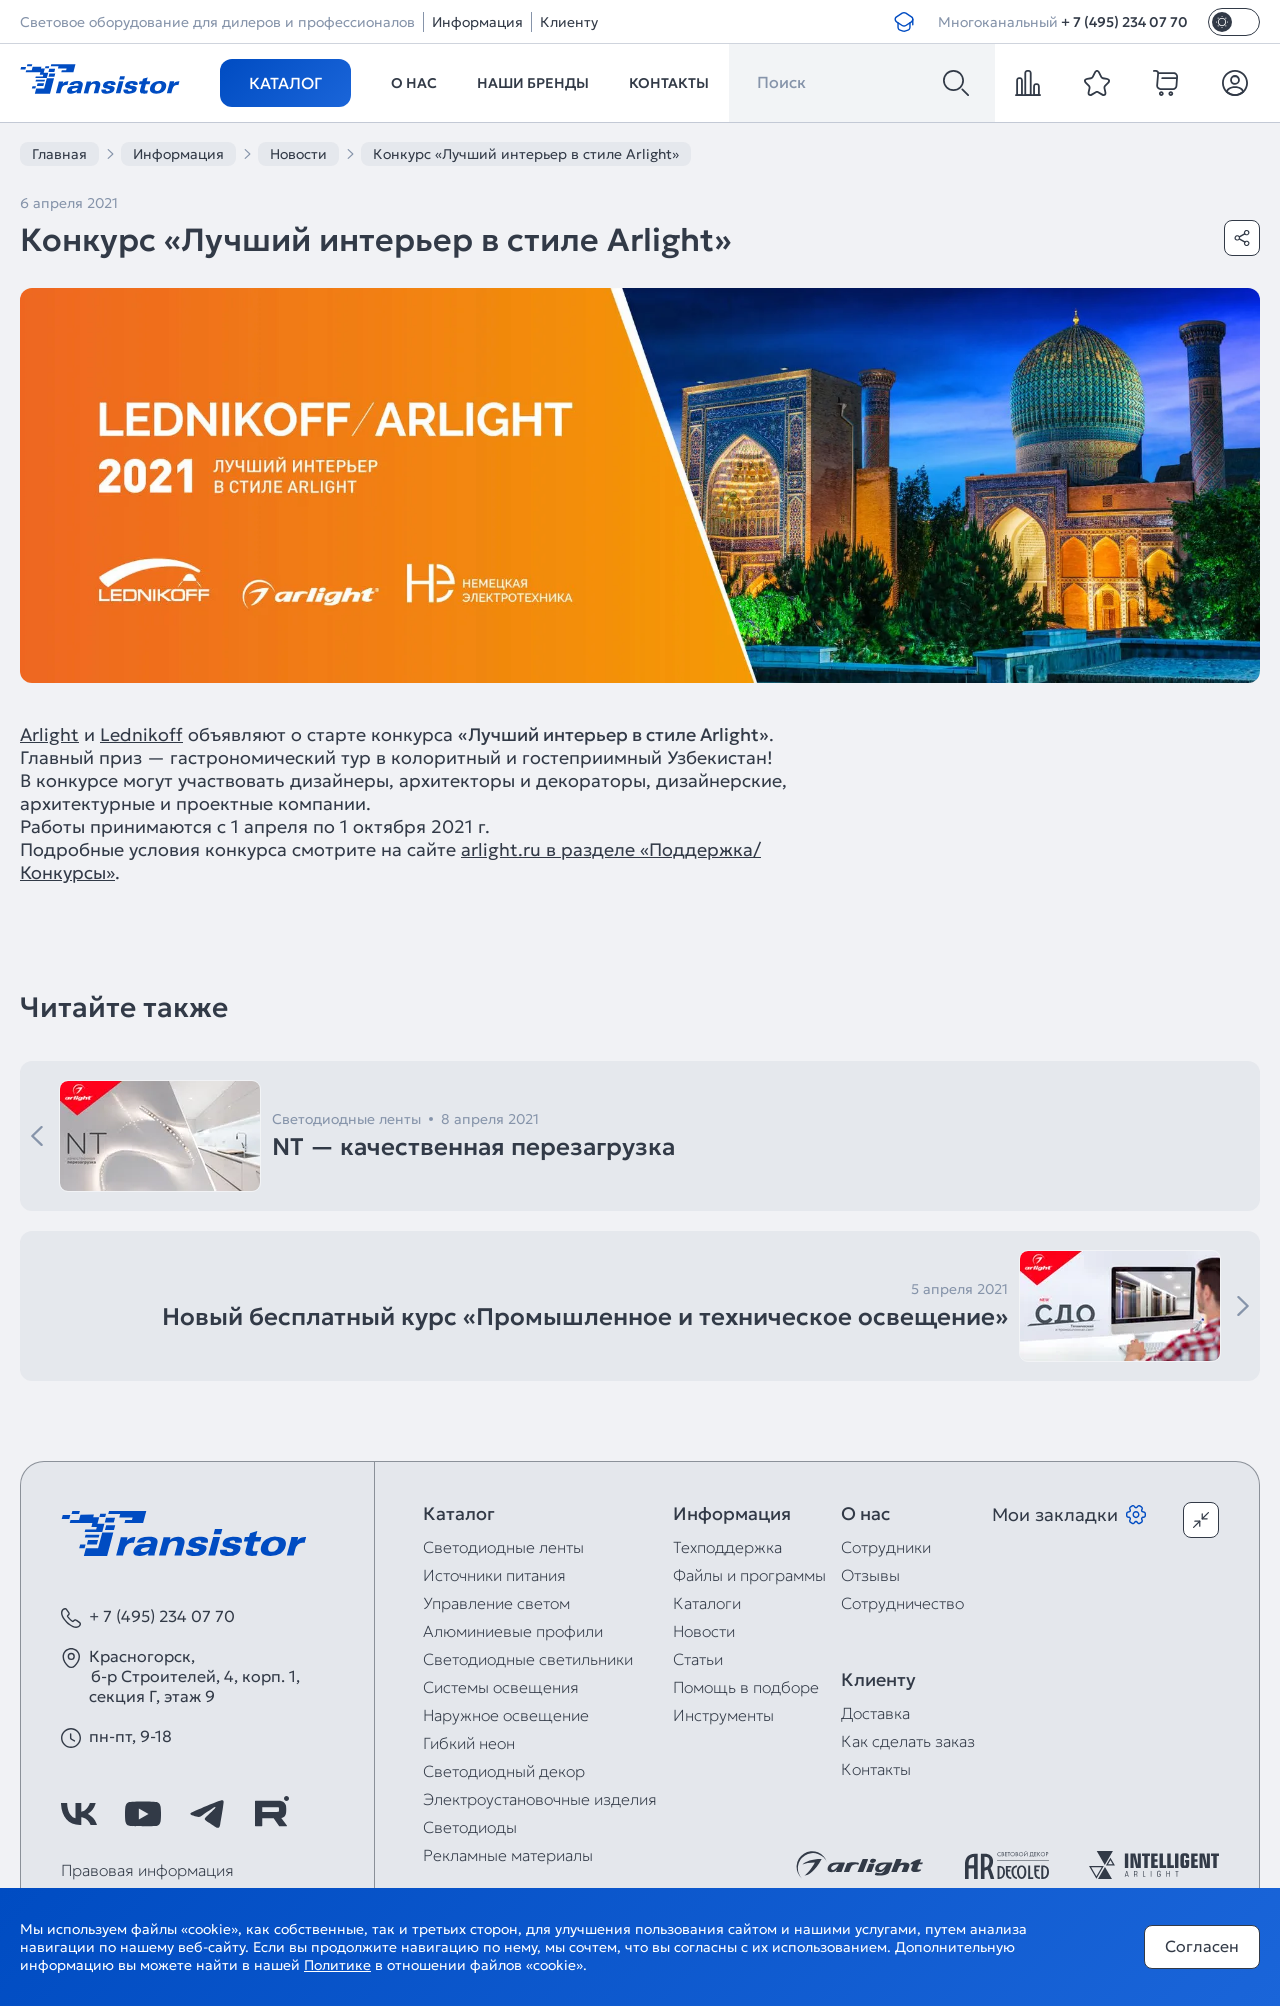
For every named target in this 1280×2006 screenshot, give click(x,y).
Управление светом (496, 1603)
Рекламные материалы (508, 1855)
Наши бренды (533, 83)
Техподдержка (727, 1547)
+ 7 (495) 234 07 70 (1124, 22)
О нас (414, 83)
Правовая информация (147, 1870)
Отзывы (870, 1575)
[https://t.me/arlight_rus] (207, 1814)
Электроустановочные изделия (540, 1799)
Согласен (1202, 1946)
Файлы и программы (749, 1575)
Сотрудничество (902, 1603)
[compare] (1028, 83)
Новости (704, 1631)
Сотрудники (886, 1547)
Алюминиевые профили (513, 1631)
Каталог (285, 83)
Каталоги (707, 1603)
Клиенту (569, 22)
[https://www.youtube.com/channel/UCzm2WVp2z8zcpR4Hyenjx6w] (143, 1814)
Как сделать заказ (908, 1741)
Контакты (669, 83)
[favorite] (1097, 83)
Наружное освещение (506, 1715)
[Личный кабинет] (1235, 83)
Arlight (49, 734)
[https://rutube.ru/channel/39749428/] (271, 1814)
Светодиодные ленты (503, 1547)
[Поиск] (956, 83)
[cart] (1166, 83)
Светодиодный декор (504, 1771)
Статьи (698, 1659)
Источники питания (494, 1575)
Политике (337, 1965)
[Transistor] (100, 77)
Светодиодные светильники (528, 1659)
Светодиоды (470, 1827)
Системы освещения (501, 1687)
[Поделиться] (1242, 238)
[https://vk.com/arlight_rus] (79, 1814)
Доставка (875, 1713)
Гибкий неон (469, 1743)
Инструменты (723, 1715)
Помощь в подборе (746, 1687)
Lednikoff (141, 734)
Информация (477, 22)
